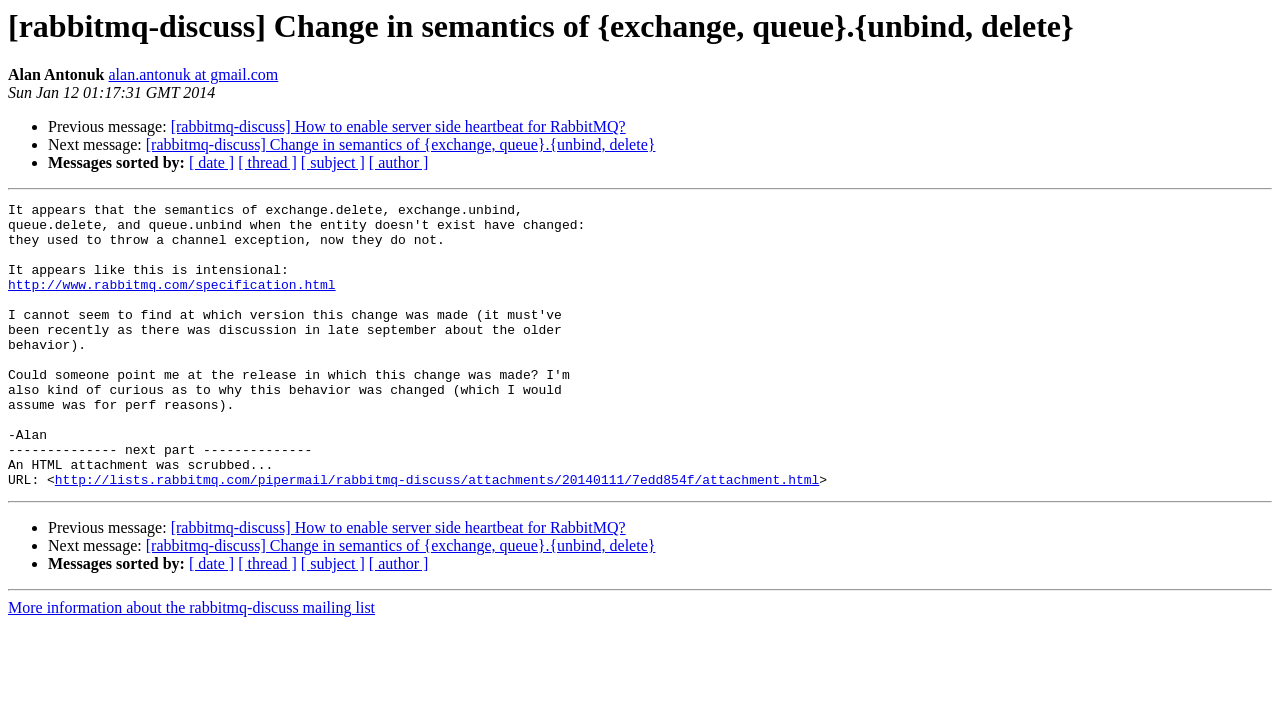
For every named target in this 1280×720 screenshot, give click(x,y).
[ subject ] (333, 162)
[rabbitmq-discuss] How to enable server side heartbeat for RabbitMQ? (398, 126)
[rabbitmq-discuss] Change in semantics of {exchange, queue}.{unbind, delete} (401, 144)
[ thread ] (267, 162)
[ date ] (211, 162)
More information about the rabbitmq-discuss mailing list (191, 664)
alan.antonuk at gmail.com (194, 74)
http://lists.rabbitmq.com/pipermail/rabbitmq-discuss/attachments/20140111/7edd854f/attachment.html (437, 536)
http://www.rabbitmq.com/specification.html (172, 302)
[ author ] (399, 162)
